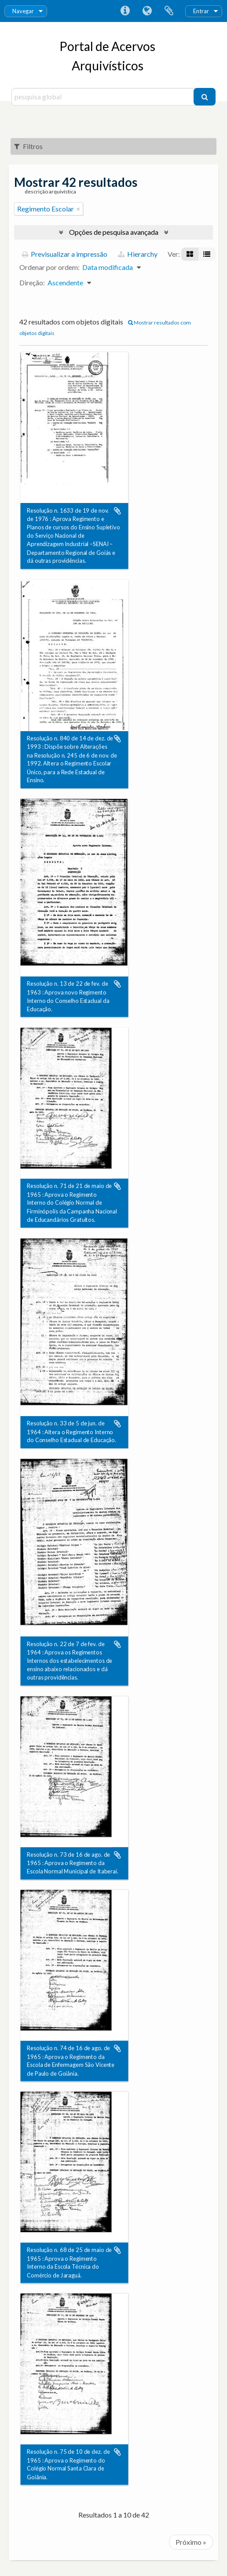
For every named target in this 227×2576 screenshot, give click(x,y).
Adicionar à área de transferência (117, 510)
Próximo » (191, 2542)
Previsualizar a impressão (64, 254)
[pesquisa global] (103, 97)
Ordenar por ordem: (49, 267)
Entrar (201, 11)
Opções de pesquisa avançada (114, 232)
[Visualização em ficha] (189, 254)
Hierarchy (137, 254)
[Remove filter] (78, 209)
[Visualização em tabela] (207, 254)
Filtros (28, 146)
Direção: (32, 282)
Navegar (23, 11)
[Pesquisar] (205, 97)
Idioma (147, 11)
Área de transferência (169, 11)
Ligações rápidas (125, 11)
